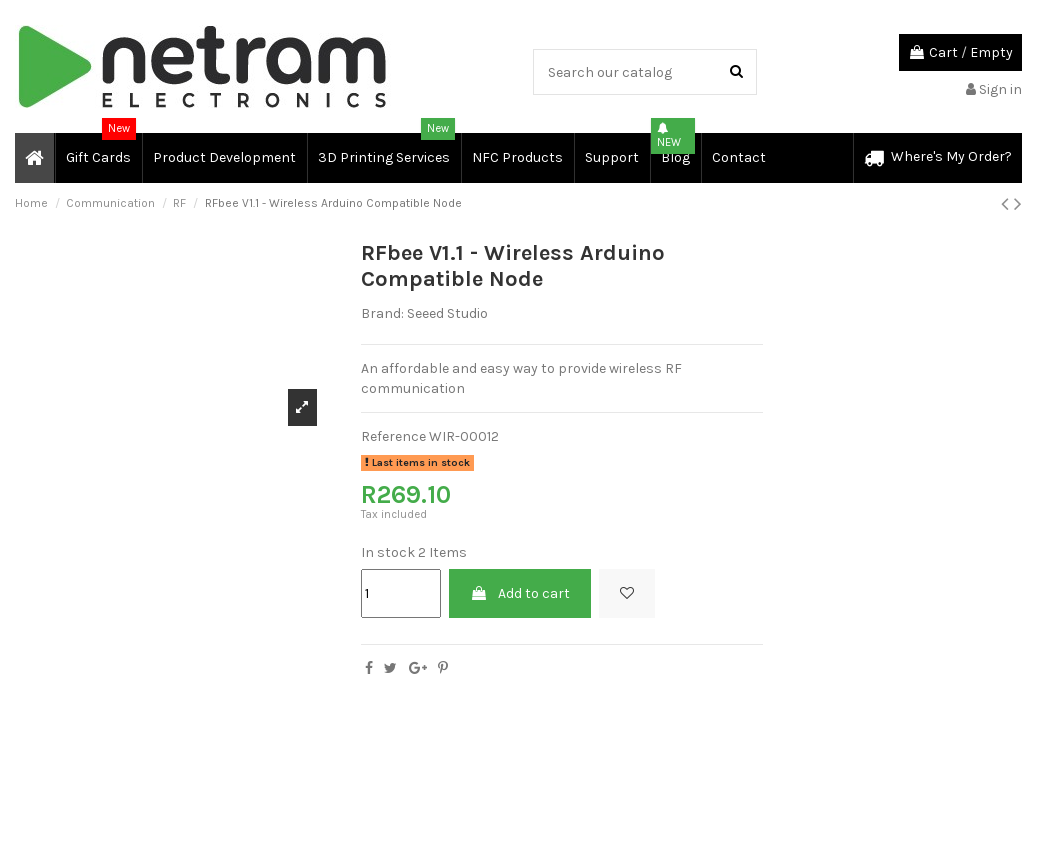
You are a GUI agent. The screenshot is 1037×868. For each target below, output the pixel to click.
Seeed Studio (447, 313)
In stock (388, 552)
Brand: (382, 313)
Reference (393, 436)
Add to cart (520, 593)
